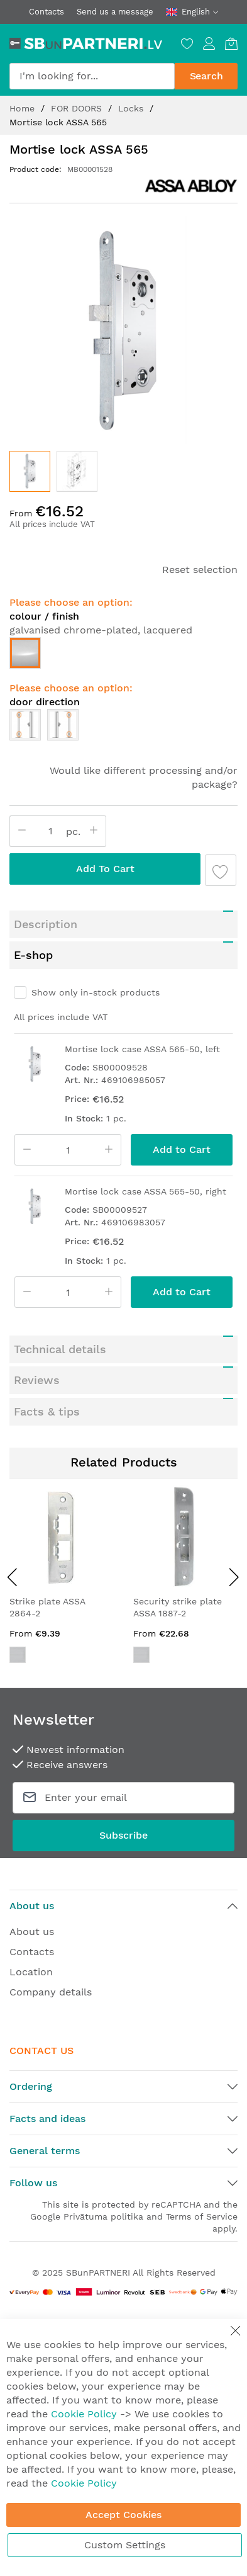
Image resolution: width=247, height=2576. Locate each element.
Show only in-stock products (95, 992)
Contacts (46, 11)
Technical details (60, 1349)
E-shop (33, 955)
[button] (77, 471)
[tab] (123, 924)
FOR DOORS (78, 108)
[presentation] (12, 1576)
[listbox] (123, 656)
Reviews (37, 1380)
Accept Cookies (123, 2515)
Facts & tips (47, 1411)
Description (45, 924)
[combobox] (92, 76)
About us (31, 1932)
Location (31, 1972)
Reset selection (200, 570)
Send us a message (115, 11)
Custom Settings (124, 2545)
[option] (25, 653)
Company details (50, 1992)
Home (23, 108)
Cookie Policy (84, 2414)
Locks (132, 108)
